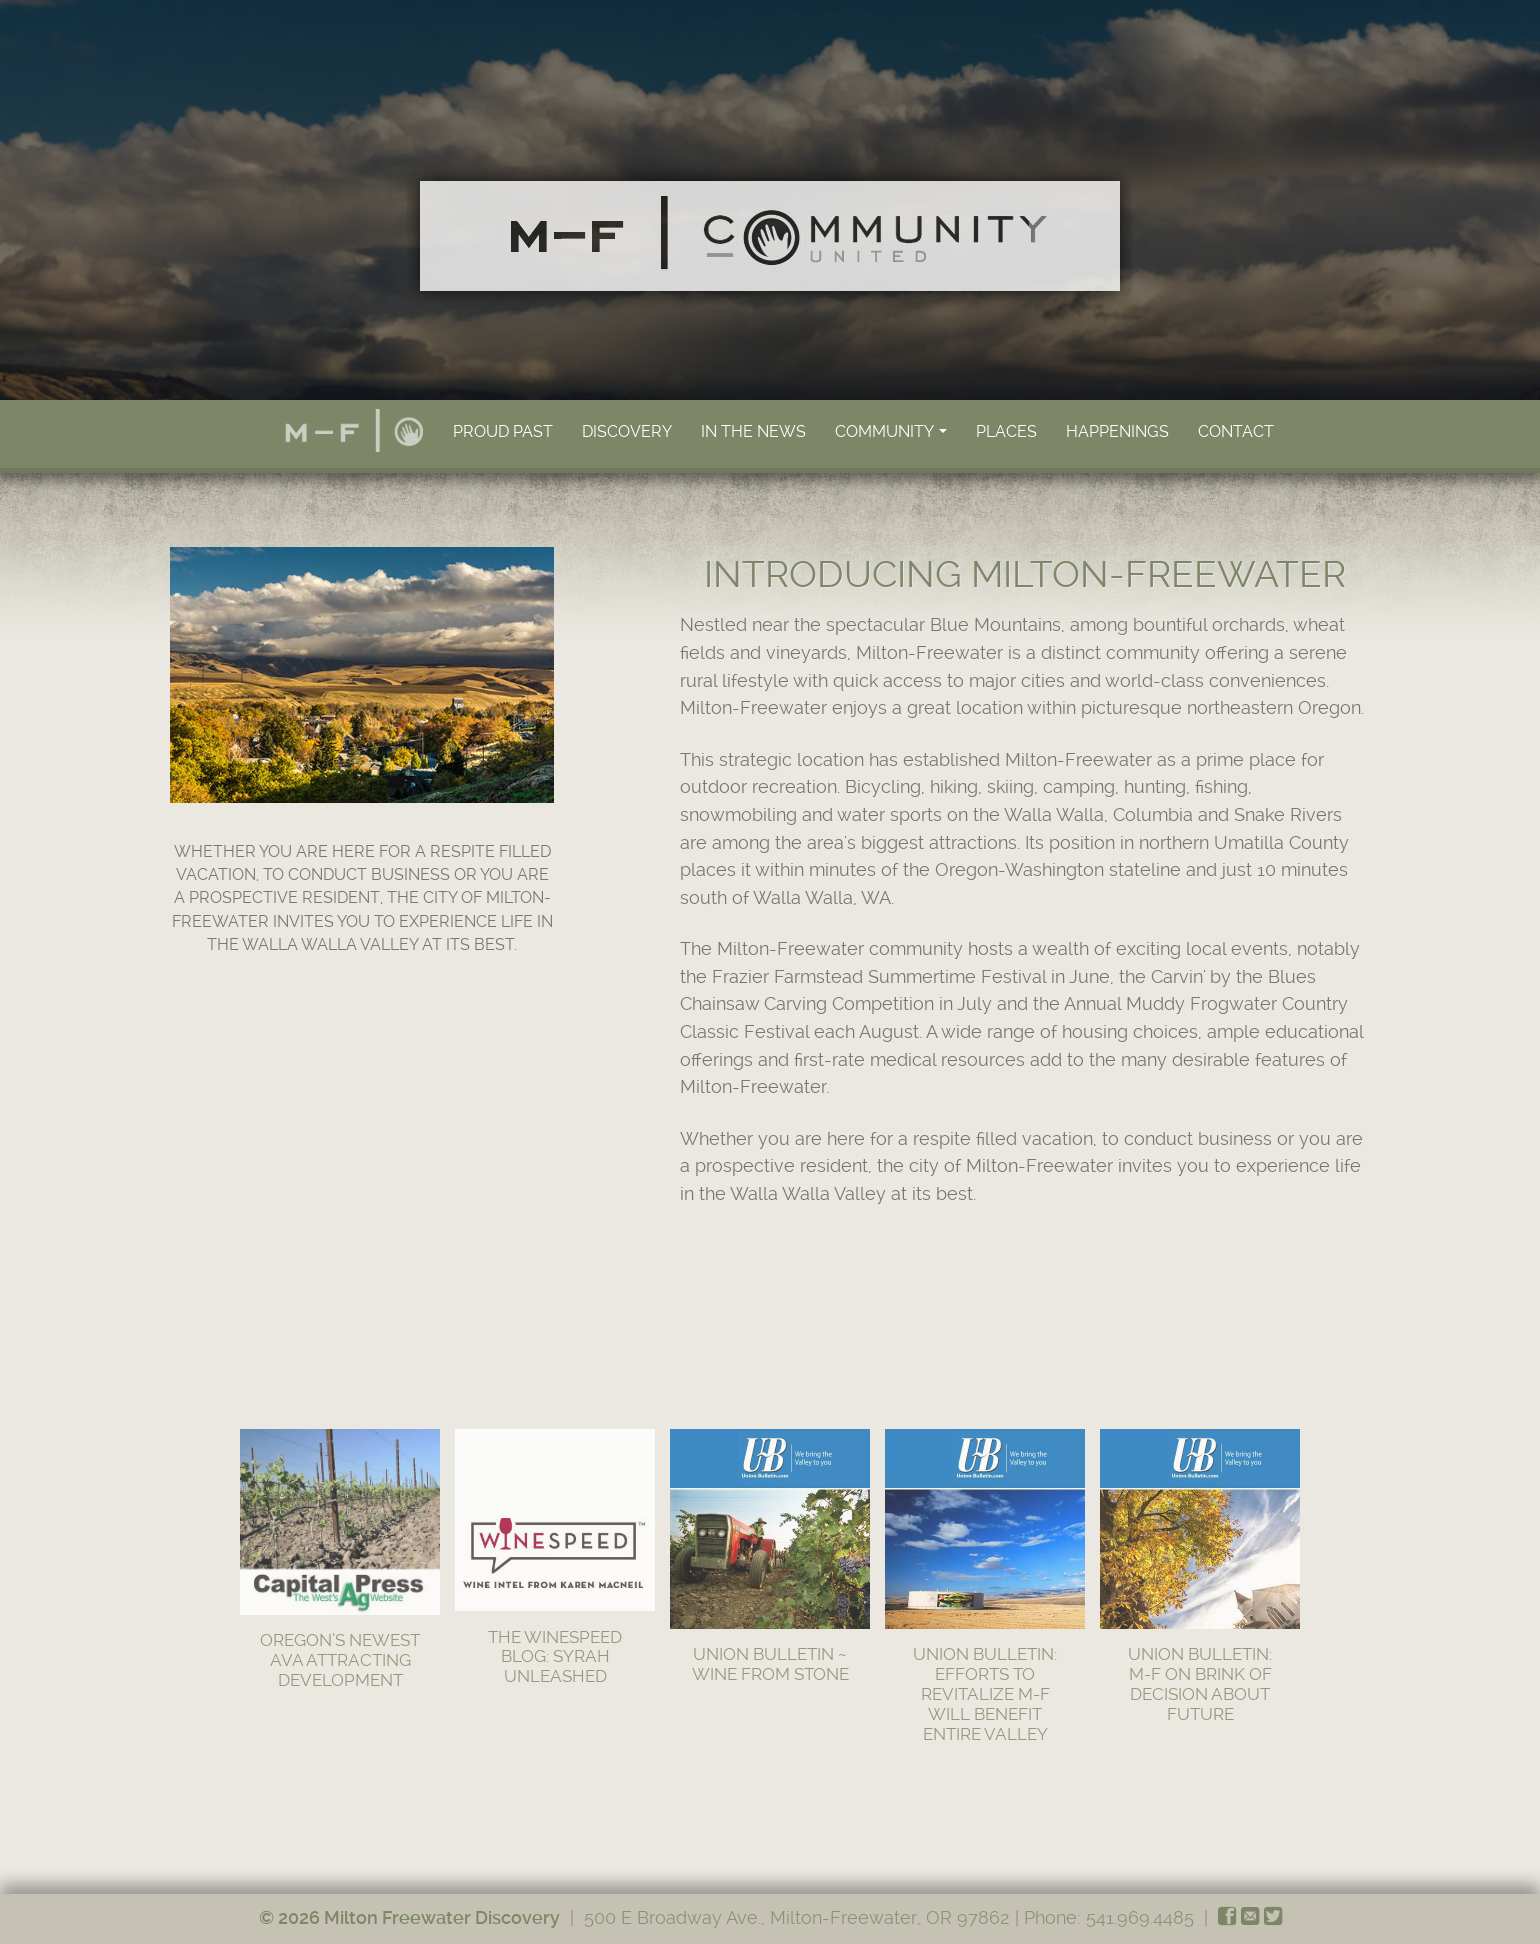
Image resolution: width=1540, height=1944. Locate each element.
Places (1006, 431)
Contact (1236, 431)
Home (354, 430)
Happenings (1117, 431)
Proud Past (503, 431)
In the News (753, 431)
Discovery (627, 431)
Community (892, 437)
